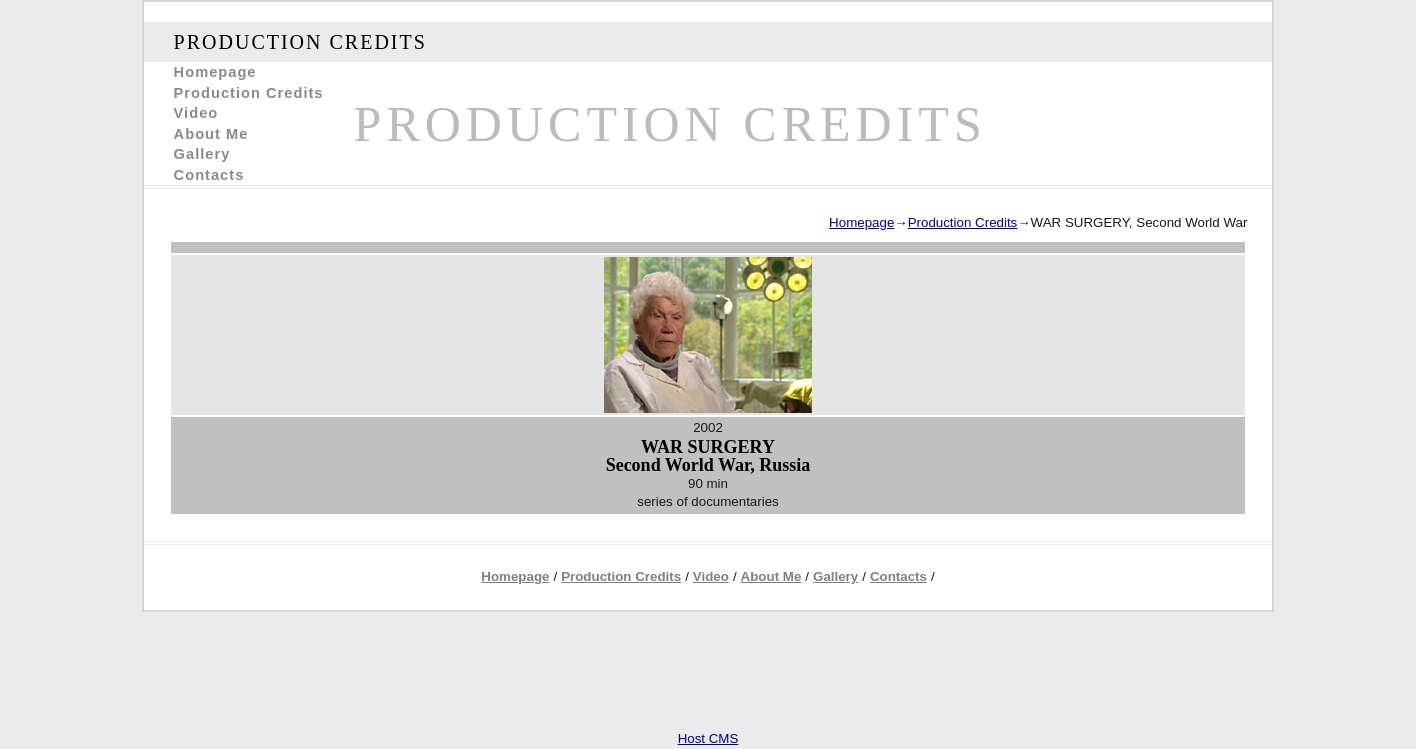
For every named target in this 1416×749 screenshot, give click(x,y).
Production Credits (249, 93)
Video (196, 113)
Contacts (209, 175)
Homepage (215, 72)
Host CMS (708, 738)
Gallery (202, 154)
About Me (211, 134)
